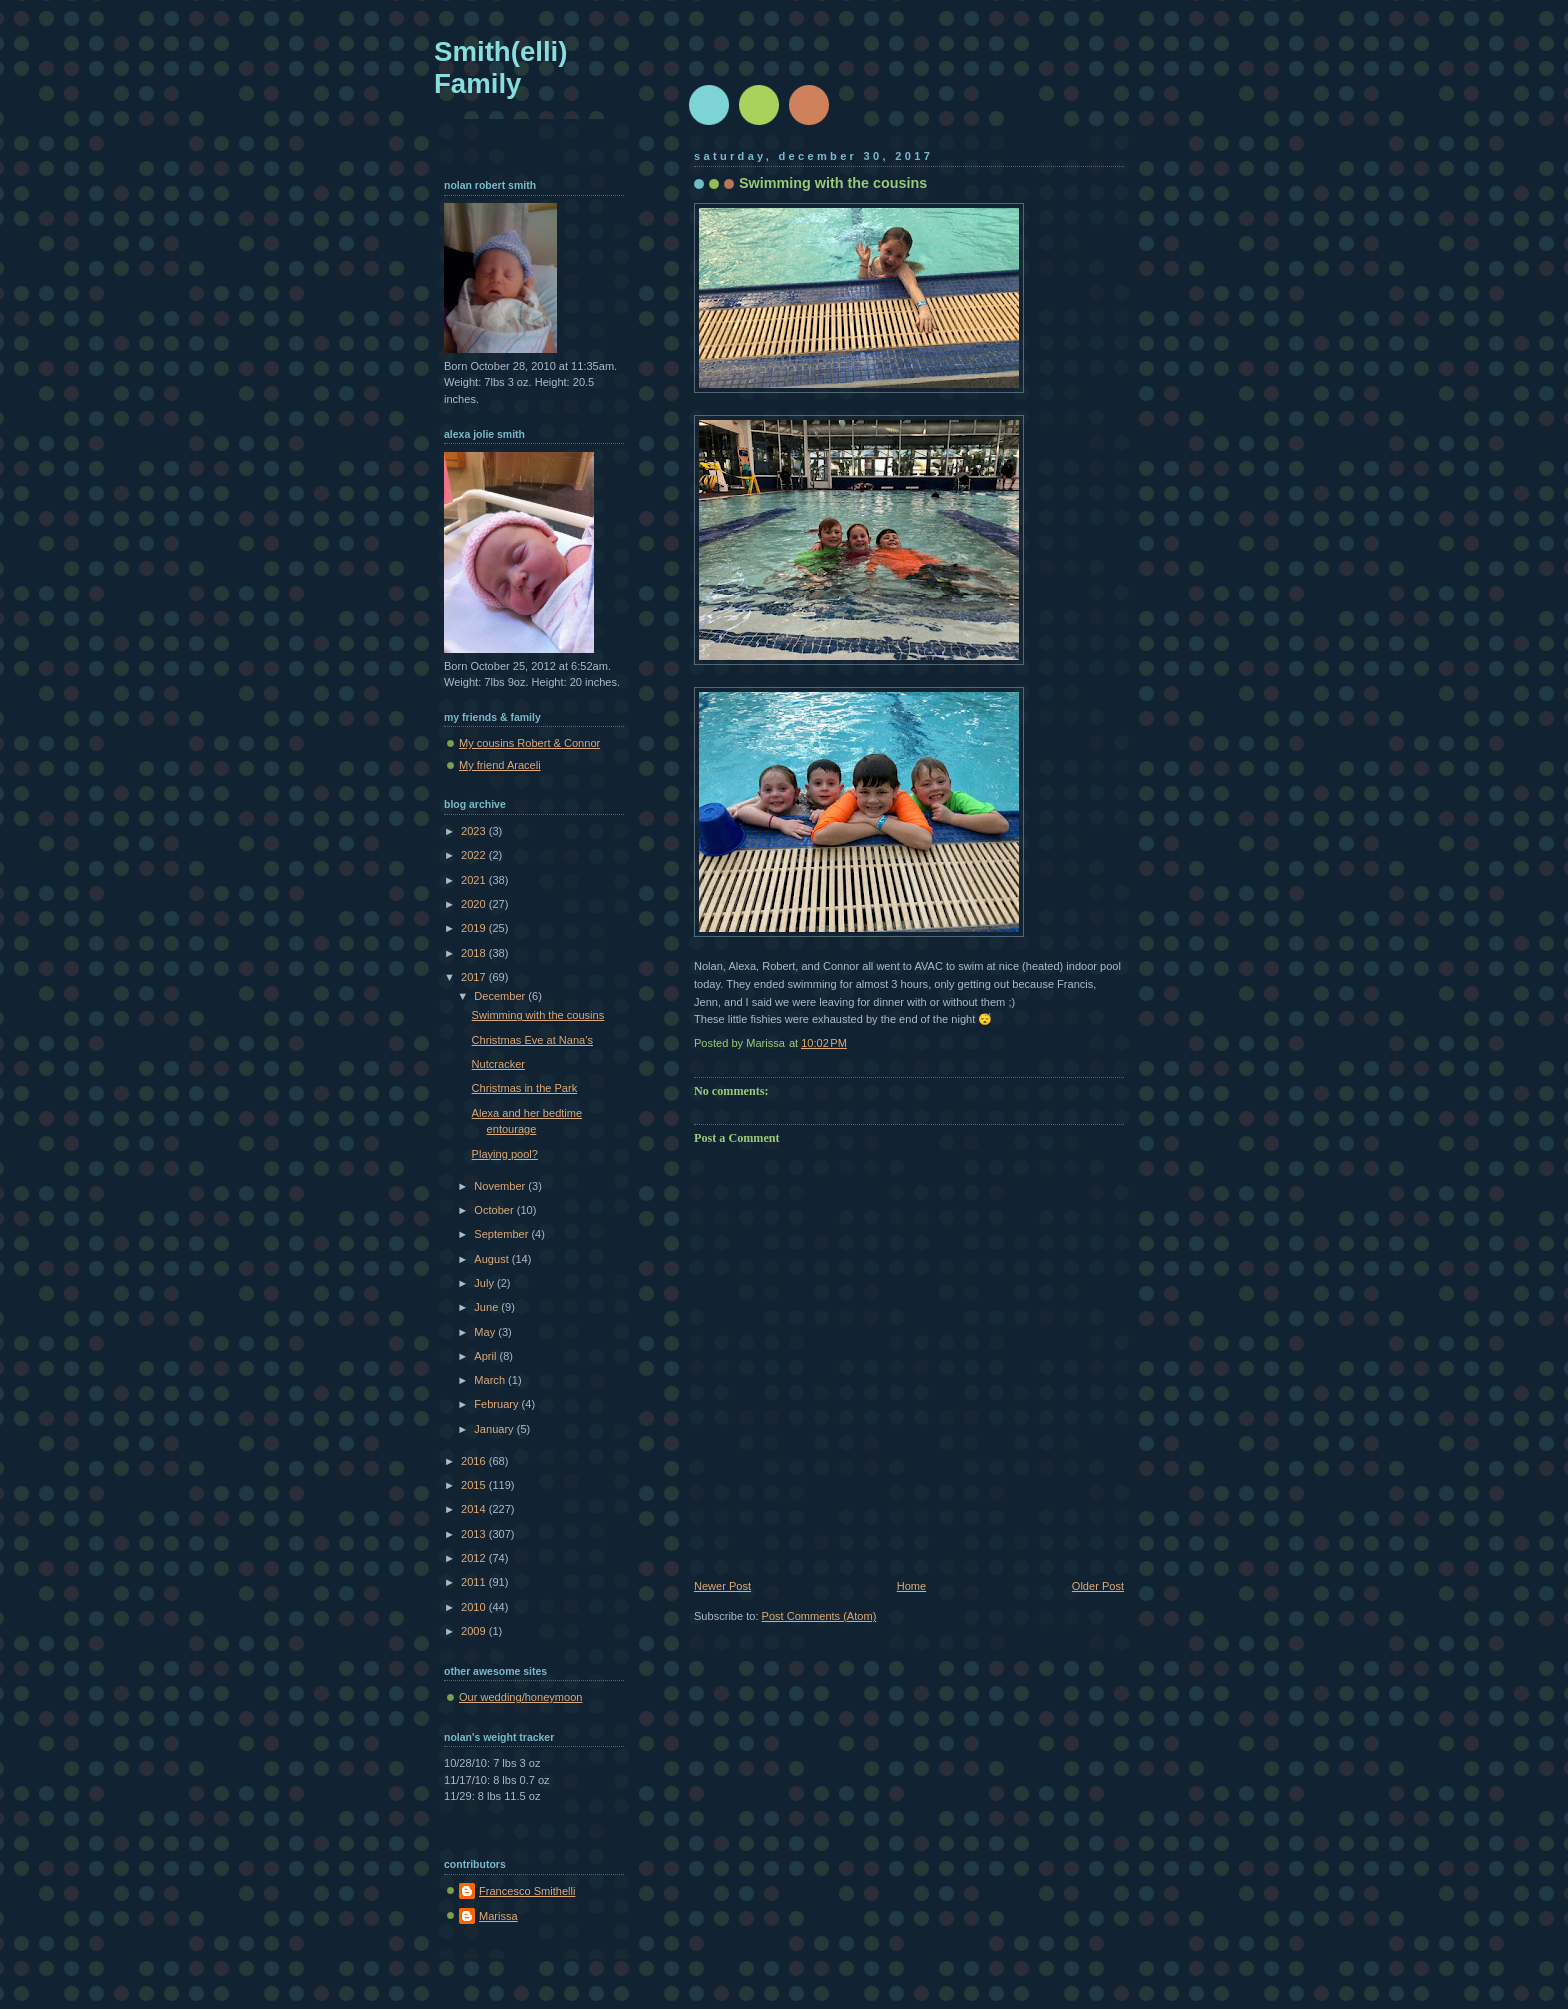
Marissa (498, 1916)
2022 (475, 855)
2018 (475, 953)
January (495, 1429)
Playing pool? (505, 1154)
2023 (475, 831)
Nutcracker (498, 1064)
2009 (475, 1631)
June (487, 1307)
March (491, 1380)
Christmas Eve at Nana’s (532, 1040)
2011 (475, 1582)
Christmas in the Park (525, 1088)
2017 (475, 977)
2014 (475, 1509)
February (497, 1404)
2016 (475, 1461)
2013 (475, 1534)
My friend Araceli (500, 765)
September (502, 1234)
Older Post (1098, 1586)
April (486, 1356)
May (486, 1332)
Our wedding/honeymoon (520, 1697)
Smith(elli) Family (500, 67)
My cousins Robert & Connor (529, 743)
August (492, 1259)
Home (911, 1586)
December (501, 996)
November (501, 1186)
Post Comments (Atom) (819, 1616)
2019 (475, 928)
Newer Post (722, 1586)
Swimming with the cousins (538, 1015)
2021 (475, 880)
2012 (475, 1558)
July (485, 1283)
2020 (475, 904)
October (495, 1210)
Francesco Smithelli (527, 1891)
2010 (475, 1607)
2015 (475, 1485)
